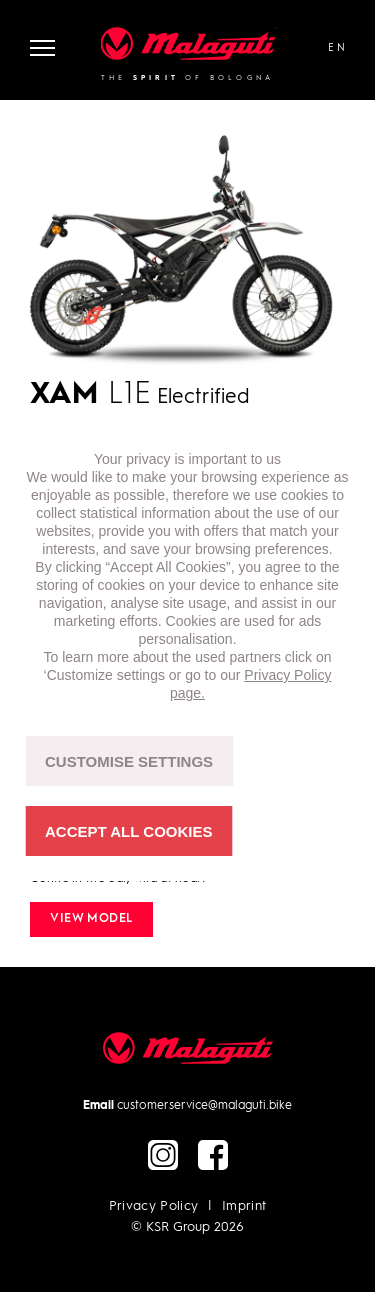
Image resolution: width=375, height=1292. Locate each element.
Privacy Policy (154, 1206)
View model (91, 919)
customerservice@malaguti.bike (204, 1106)
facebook (213, 1155)
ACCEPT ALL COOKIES (129, 831)
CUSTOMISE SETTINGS (129, 761)
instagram (163, 1155)
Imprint (244, 1206)
